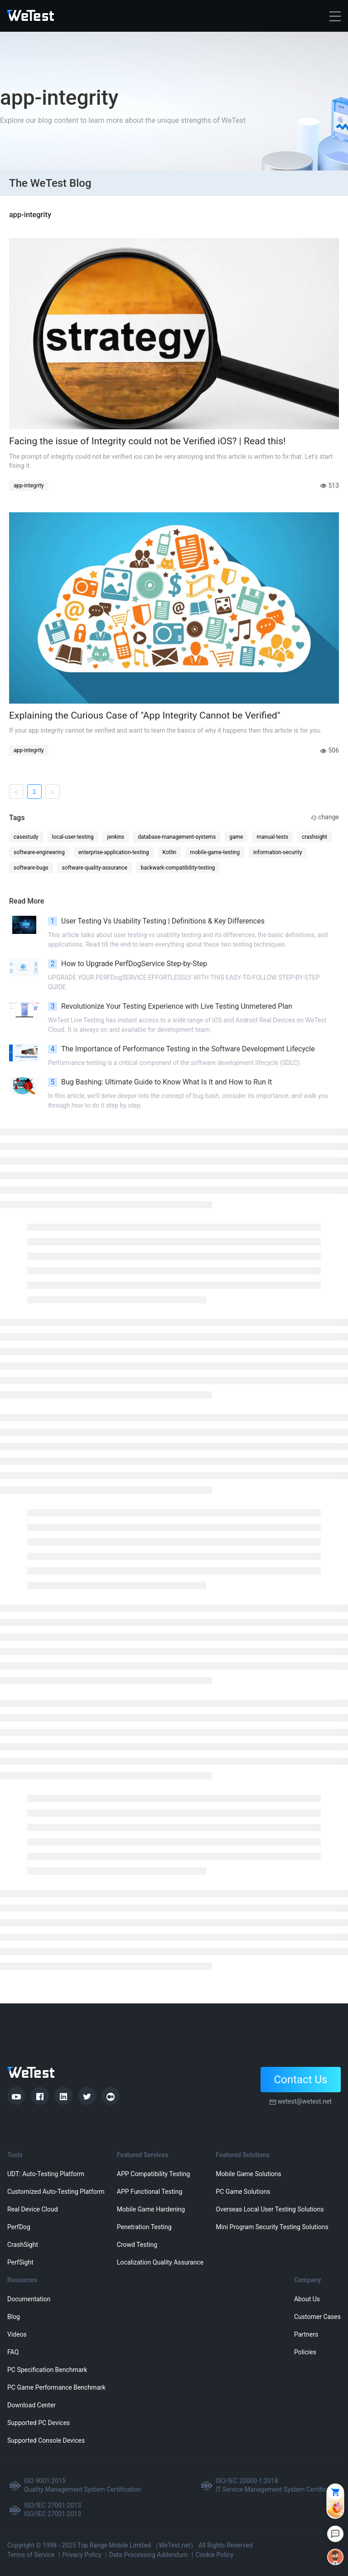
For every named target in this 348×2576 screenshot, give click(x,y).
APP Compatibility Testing (153, 2173)
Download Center (31, 2405)
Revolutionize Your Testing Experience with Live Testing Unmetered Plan (170, 1006)
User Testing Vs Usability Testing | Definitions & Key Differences (156, 921)
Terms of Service (31, 2554)
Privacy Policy (82, 2554)
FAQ (13, 2352)
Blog (13, 2316)
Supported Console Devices (46, 2440)
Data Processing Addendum (148, 2554)
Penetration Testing (144, 2227)
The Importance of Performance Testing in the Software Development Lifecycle (181, 1049)
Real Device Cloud (32, 2209)
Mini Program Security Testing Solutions (272, 2227)
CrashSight (22, 2244)
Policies (305, 2352)
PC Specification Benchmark (47, 2369)
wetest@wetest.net (304, 2101)
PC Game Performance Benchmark (56, 2387)
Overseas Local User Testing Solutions (270, 2209)
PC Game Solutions (243, 2191)
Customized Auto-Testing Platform (56, 2191)
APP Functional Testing (149, 2191)
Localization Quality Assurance (160, 2262)
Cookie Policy (214, 2554)
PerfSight (20, 2262)
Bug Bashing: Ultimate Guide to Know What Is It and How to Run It (160, 1082)
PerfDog (18, 2227)
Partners (306, 2334)
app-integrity (29, 485)
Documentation (29, 2299)
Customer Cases (317, 2316)
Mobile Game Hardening (151, 2209)
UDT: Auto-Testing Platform (45, 2173)
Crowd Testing (137, 2244)
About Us (307, 2299)
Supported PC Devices (38, 2422)
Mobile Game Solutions (248, 2173)
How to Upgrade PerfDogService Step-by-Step (127, 963)
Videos (17, 2334)
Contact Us (301, 2079)
